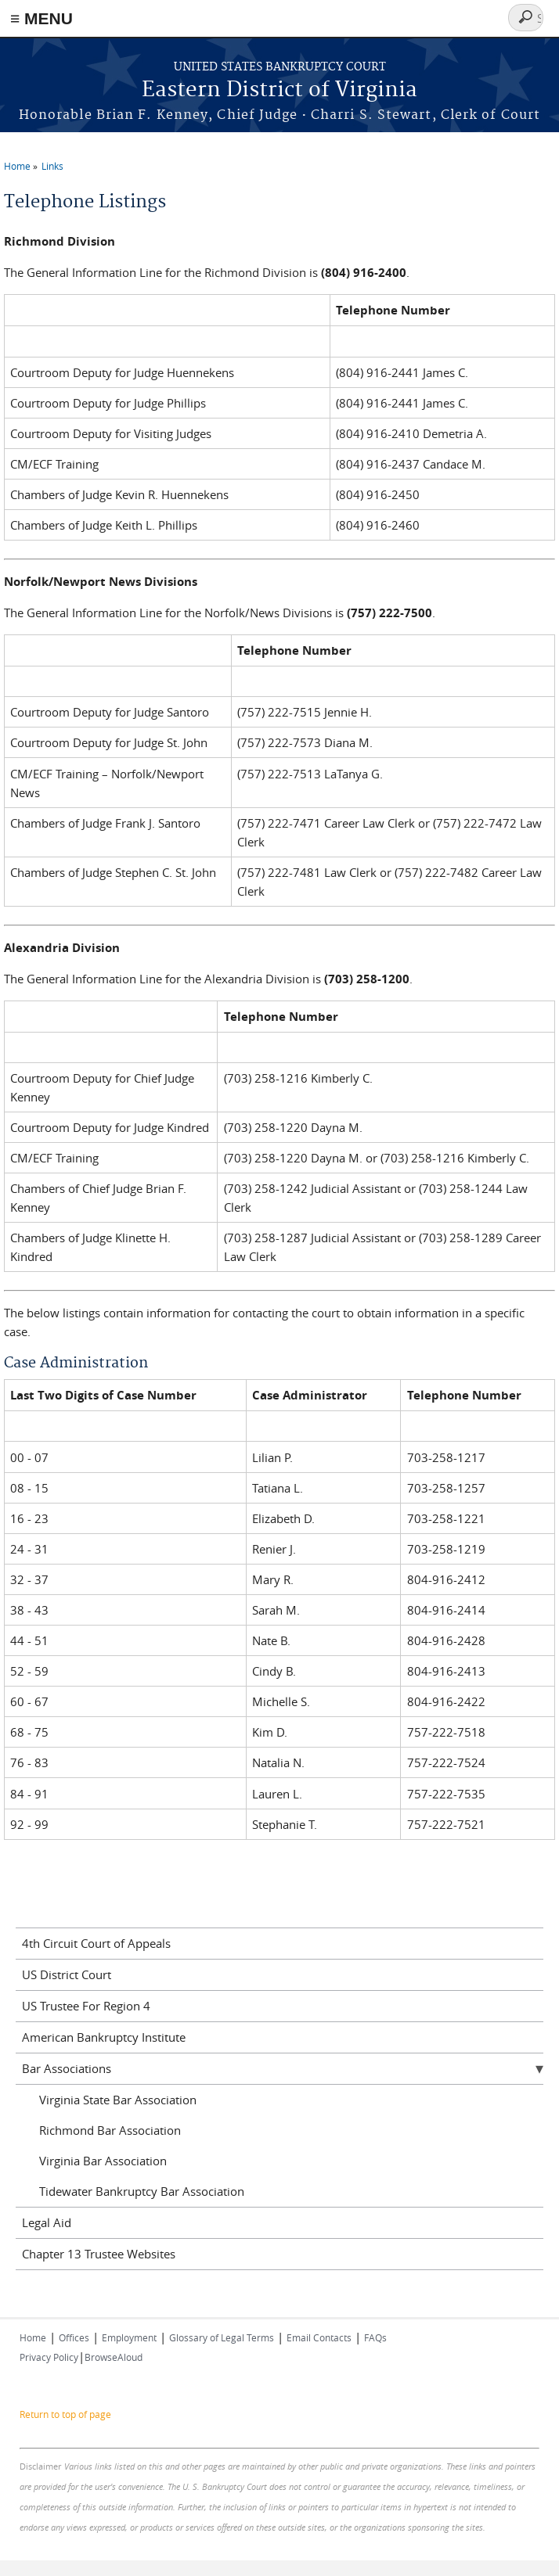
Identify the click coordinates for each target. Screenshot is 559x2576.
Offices (74, 2337)
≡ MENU (41, 18)
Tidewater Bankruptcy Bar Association (141, 2191)
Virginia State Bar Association (118, 2099)
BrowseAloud (113, 2357)
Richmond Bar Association (110, 2130)
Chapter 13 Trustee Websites (98, 2254)
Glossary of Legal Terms (221, 2337)
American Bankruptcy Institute (104, 2037)
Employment (129, 2337)
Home (17, 166)
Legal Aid (46, 2222)
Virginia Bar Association (103, 2160)
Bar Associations (66, 2068)
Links (52, 166)
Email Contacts (319, 2337)
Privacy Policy (49, 2357)
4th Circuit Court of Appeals (96, 1943)
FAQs (375, 2337)
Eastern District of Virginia (279, 90)
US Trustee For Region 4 (86, 2006)
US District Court (66, 1974)
